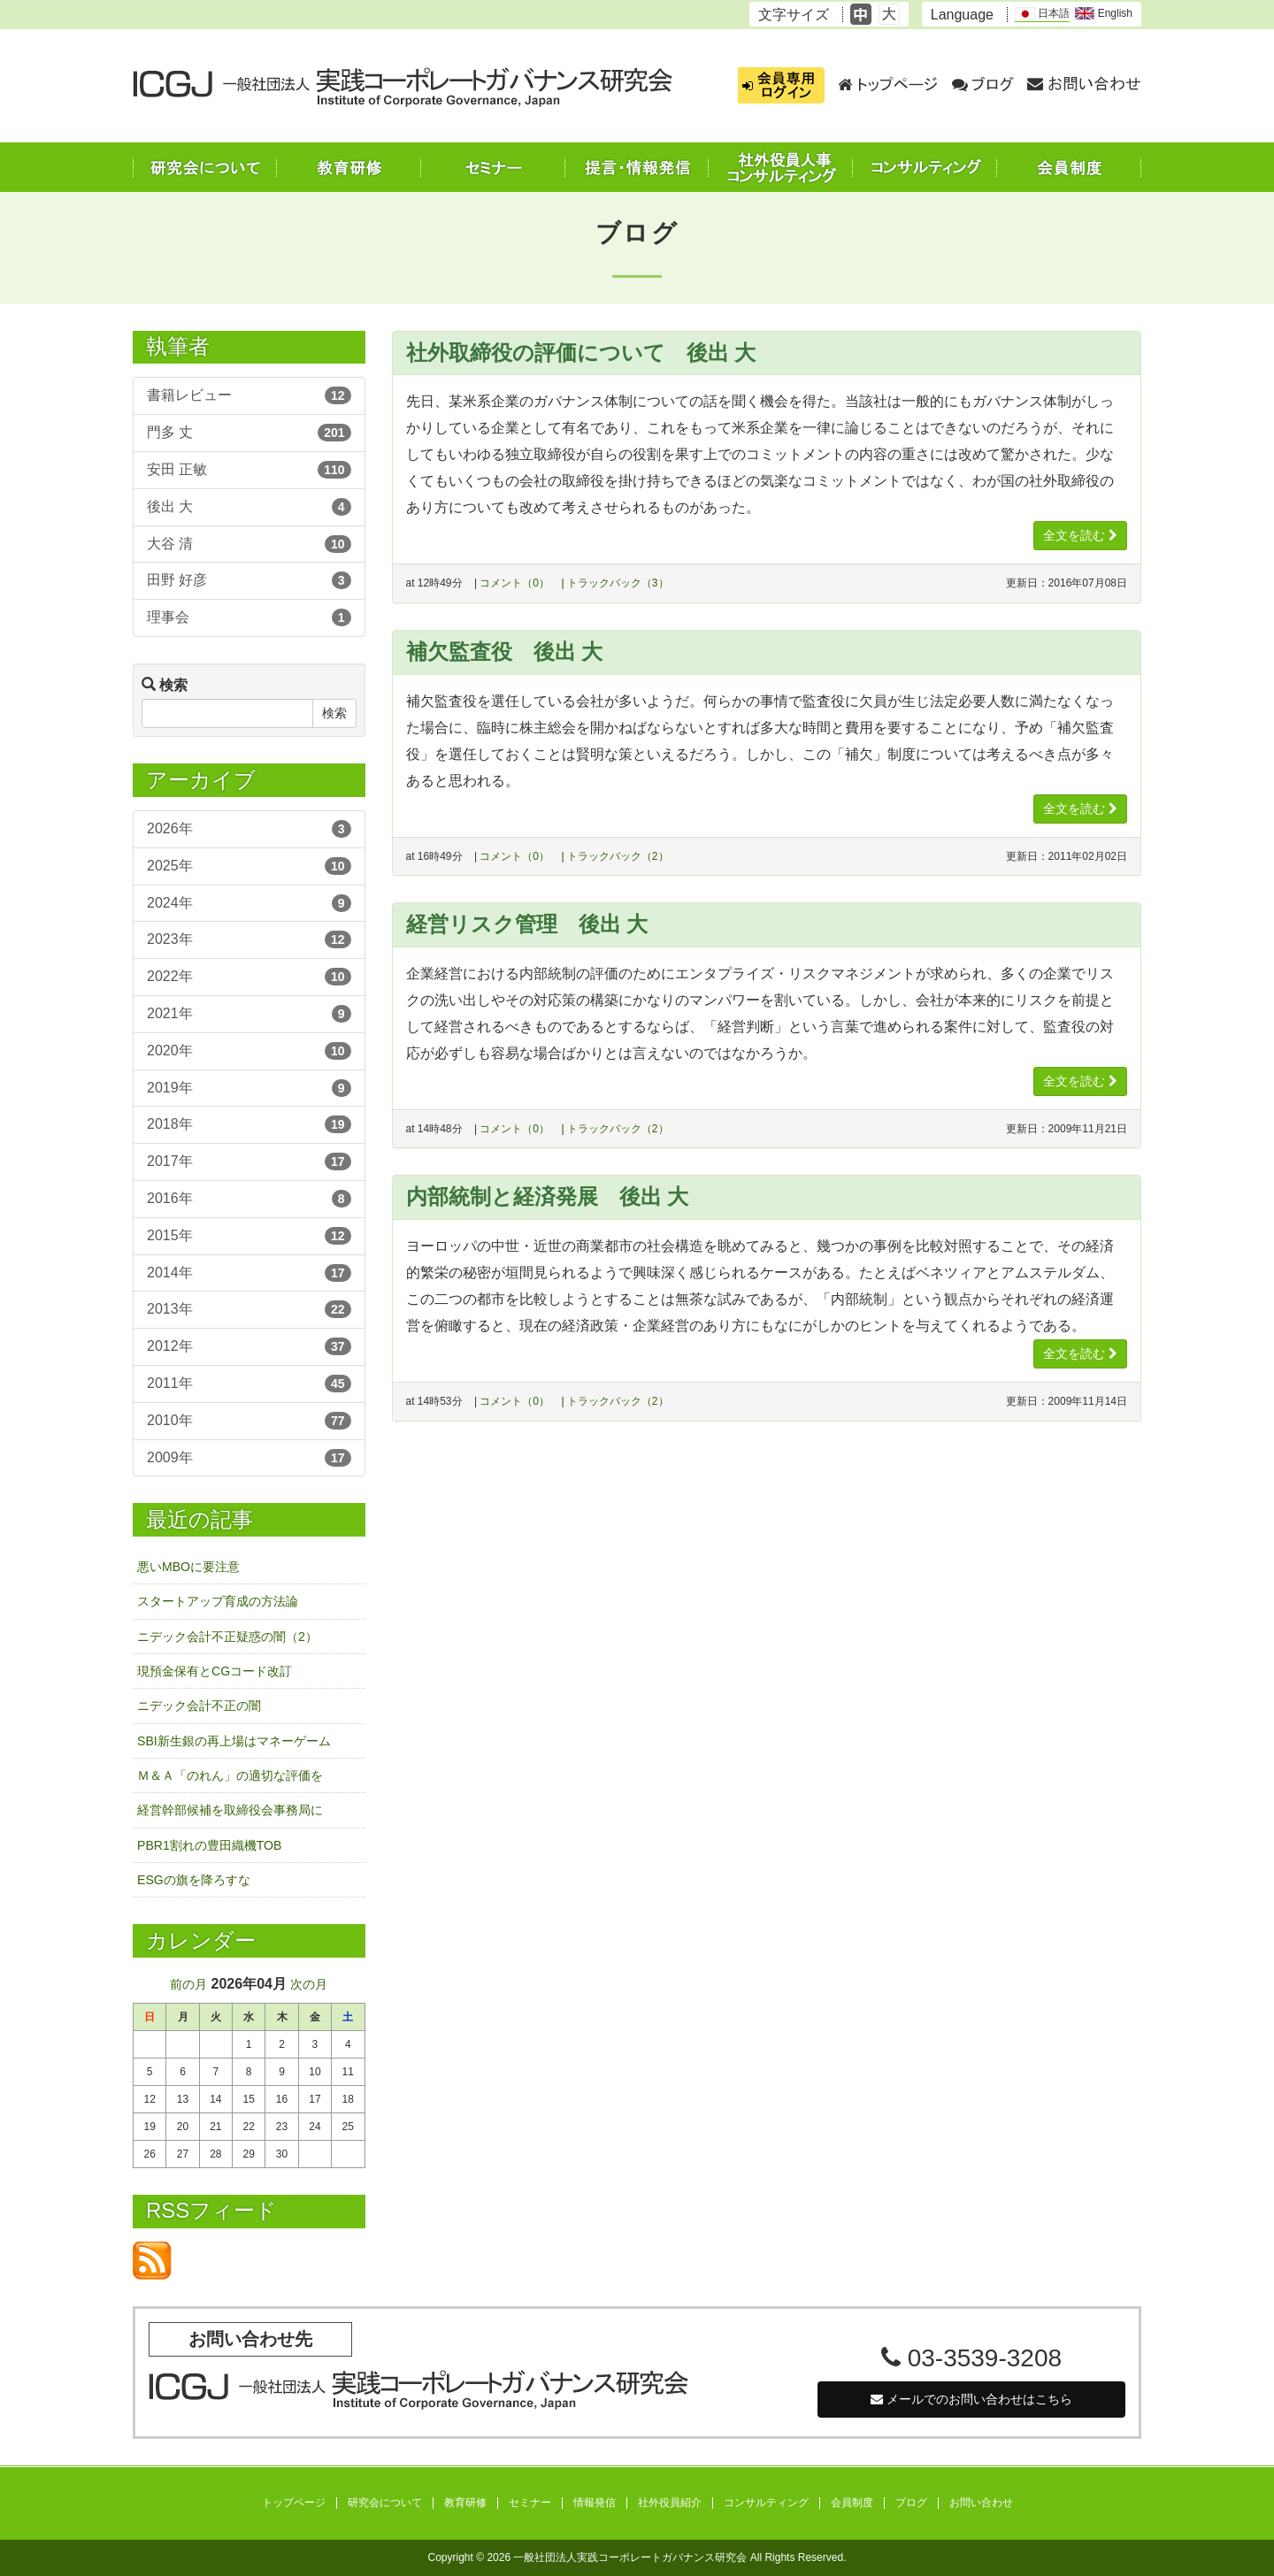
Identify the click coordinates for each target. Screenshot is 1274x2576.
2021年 (249, 1014)
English (1103, 13)
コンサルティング (766, 2503)
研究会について (385, 2503)
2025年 (249, 866)
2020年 (249, 1051)
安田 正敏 (249, 470)
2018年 (249, 1124)
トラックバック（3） (618, 583)
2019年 (249, 1088)
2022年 (249, 976)
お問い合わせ (981, 2503)
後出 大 (249, 507)
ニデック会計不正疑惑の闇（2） (227, 1636)
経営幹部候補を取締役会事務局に (230, 1810)
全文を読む (1080, 535)
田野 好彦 (249, 580)
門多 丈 (249, 432)
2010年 (249, 1421)
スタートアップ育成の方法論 (217, 1601)
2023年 (249, 939)
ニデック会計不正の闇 (199, 1705)
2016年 (249, 1199)
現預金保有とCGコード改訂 (214, 1671)
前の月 (188, 1984)
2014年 (249, 1273)
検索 (334, 713)
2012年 (249, 1346)
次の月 (308, 1984)
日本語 (1042, 13)
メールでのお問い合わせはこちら (971, 2399)
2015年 (249, 1236)
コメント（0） (514, 583)
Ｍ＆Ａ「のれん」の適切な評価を (230, 1775)
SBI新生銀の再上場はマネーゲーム (234, 1741)
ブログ (911, 2503)
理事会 (249, 617)
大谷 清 (249, 544)
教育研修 (465, 2503)
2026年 (249, 829)
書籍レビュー (249, 395)
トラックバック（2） (618, 856)
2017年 (249, 1161)
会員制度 (852, 2503)
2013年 (249, 1309)
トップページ (294, 2503)
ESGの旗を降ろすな (193, 1880)
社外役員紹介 (670, 2503)
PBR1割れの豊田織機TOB (209, 1845)
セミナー (530, 2503)
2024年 (249, 903)
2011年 (249, 1383)
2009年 (249, 1458)
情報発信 (594, 2503)
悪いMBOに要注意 (188, 1567)
